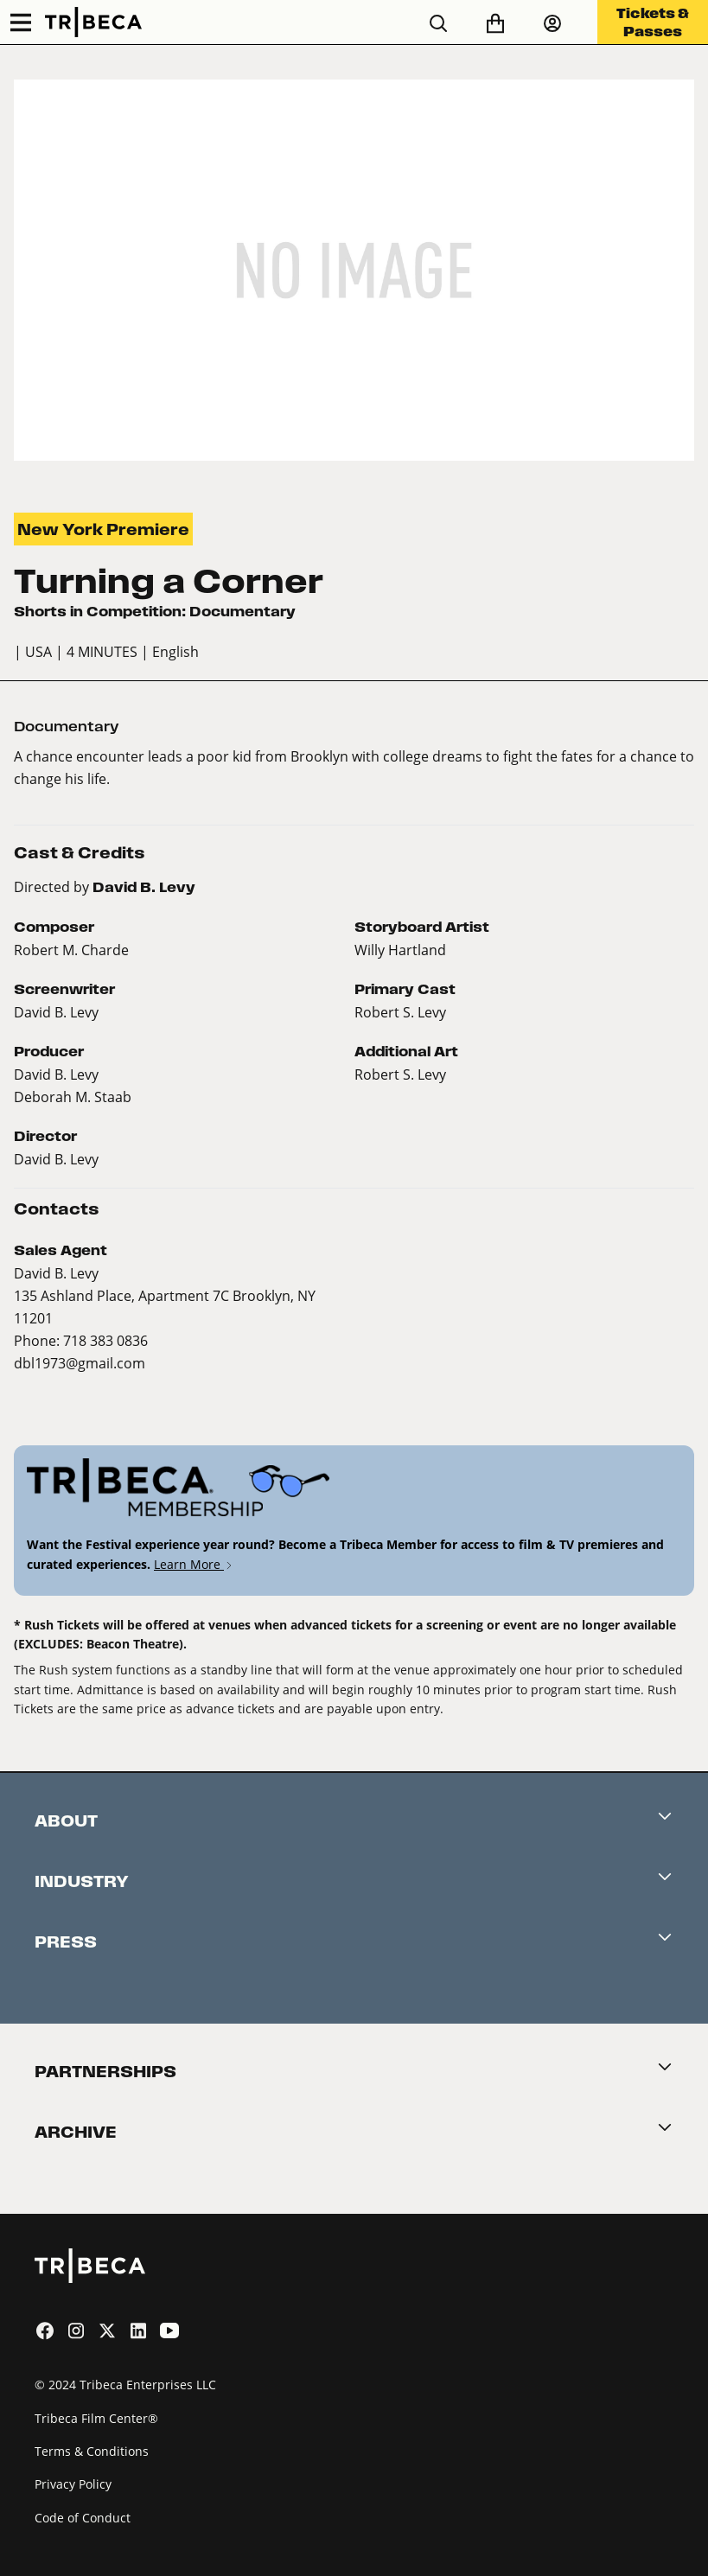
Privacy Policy (73, 2484)
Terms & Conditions (92, 2451)
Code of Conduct (83, 2517)
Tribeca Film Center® (96, 2418)
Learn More (194, 1564)
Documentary (66, 726)
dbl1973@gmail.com (79, 1363)
